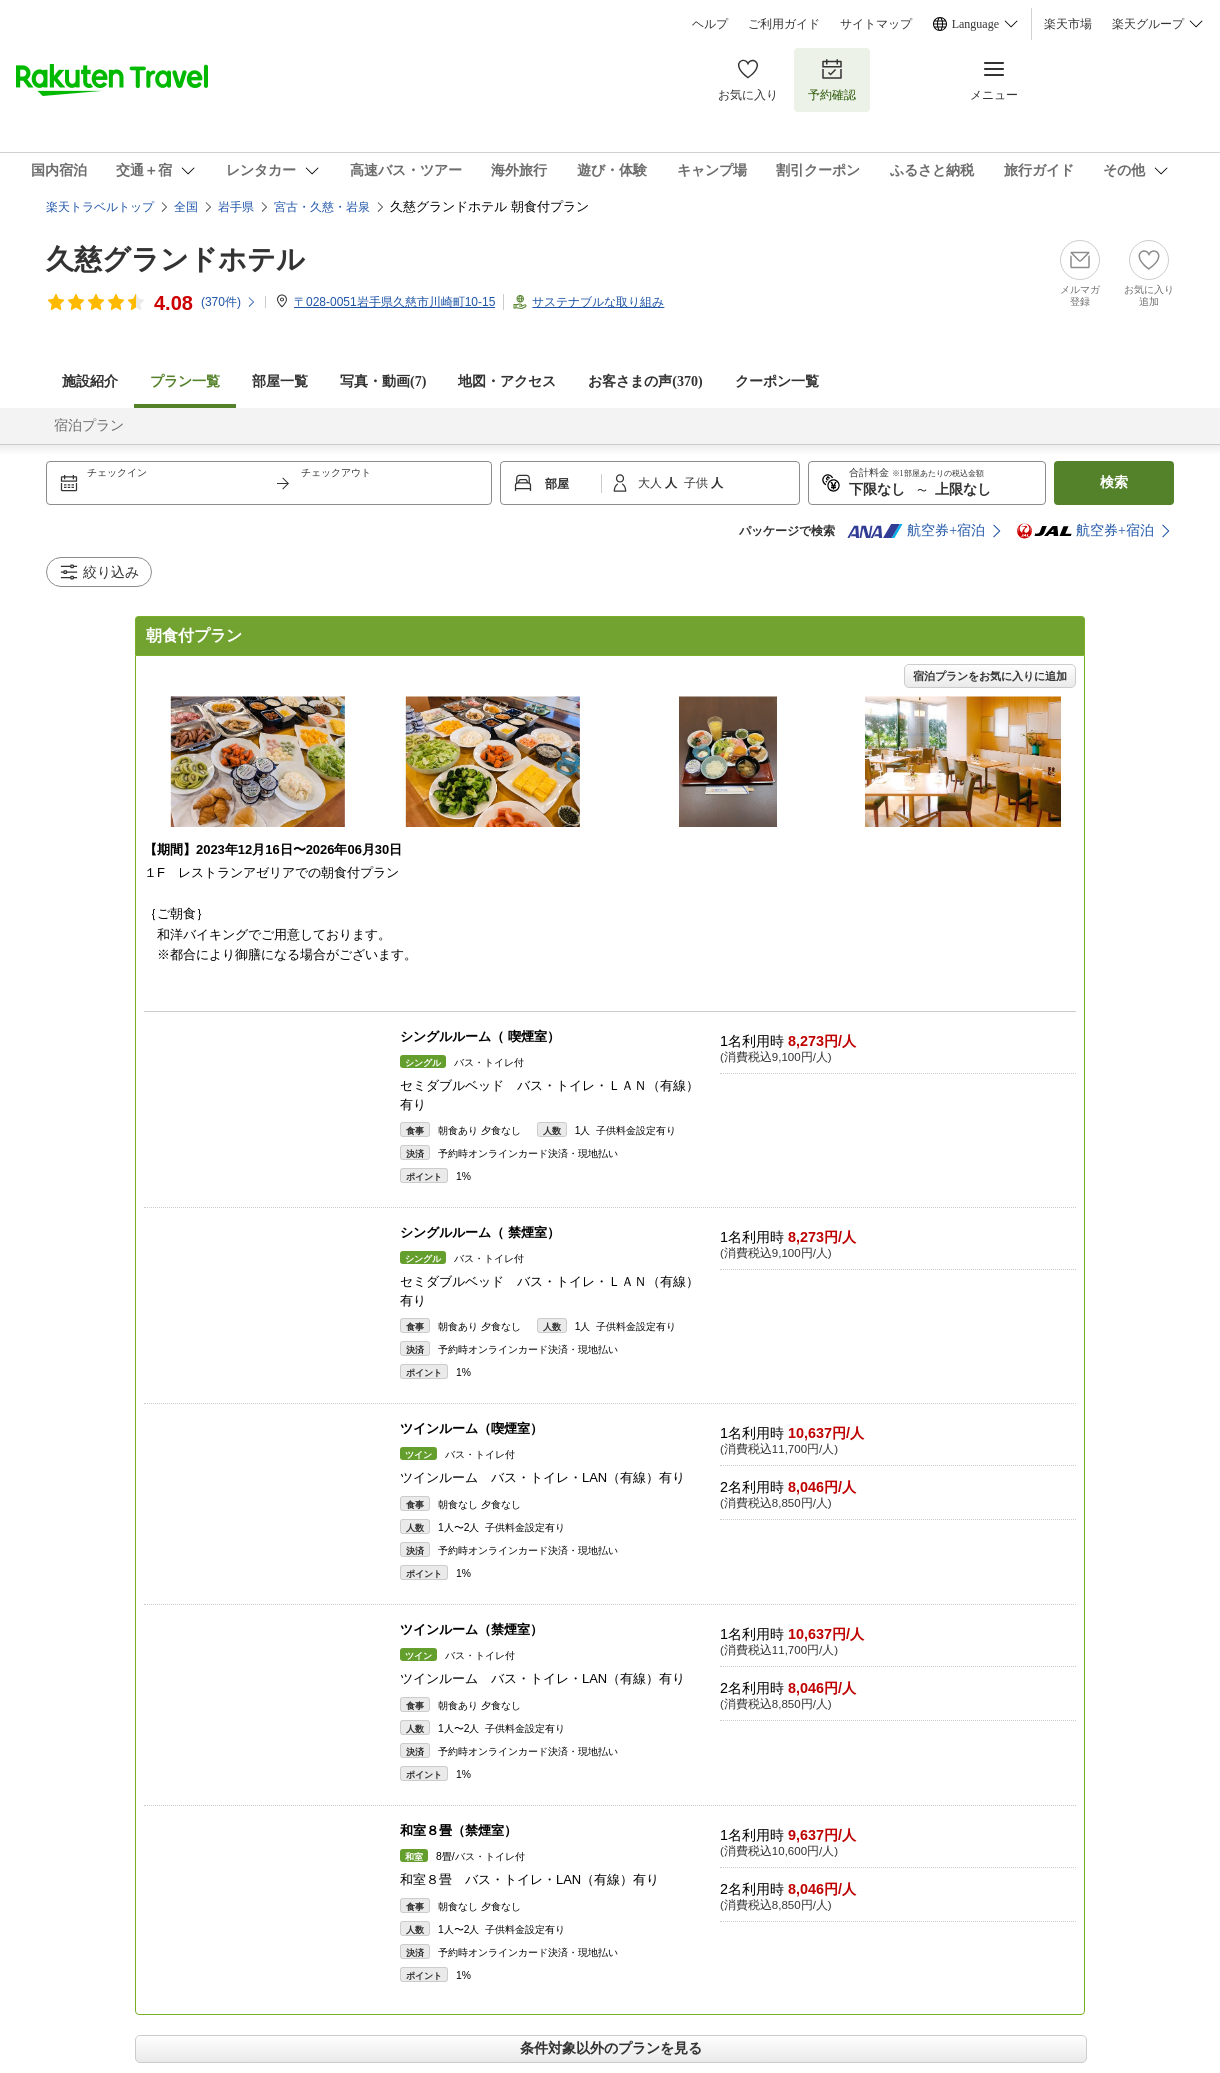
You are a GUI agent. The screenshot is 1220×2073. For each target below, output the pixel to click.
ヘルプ (710, 24)
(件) (229, 302)
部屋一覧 (280, 381)
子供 (697, 483)
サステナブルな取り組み (598, 302)
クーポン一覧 (777, 381)
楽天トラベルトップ (100, 207)
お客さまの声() (645, 381)
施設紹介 (90, 381)
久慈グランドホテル (175, 259)
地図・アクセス (507, 381)
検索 (1114, 482)
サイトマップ (876, 24)
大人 (651, 483)
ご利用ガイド (784, 24)
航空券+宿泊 (916, 531)
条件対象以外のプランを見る (611, 2048)
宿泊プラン (89, 425)
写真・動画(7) (383, 381)
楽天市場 (1068, 24)
